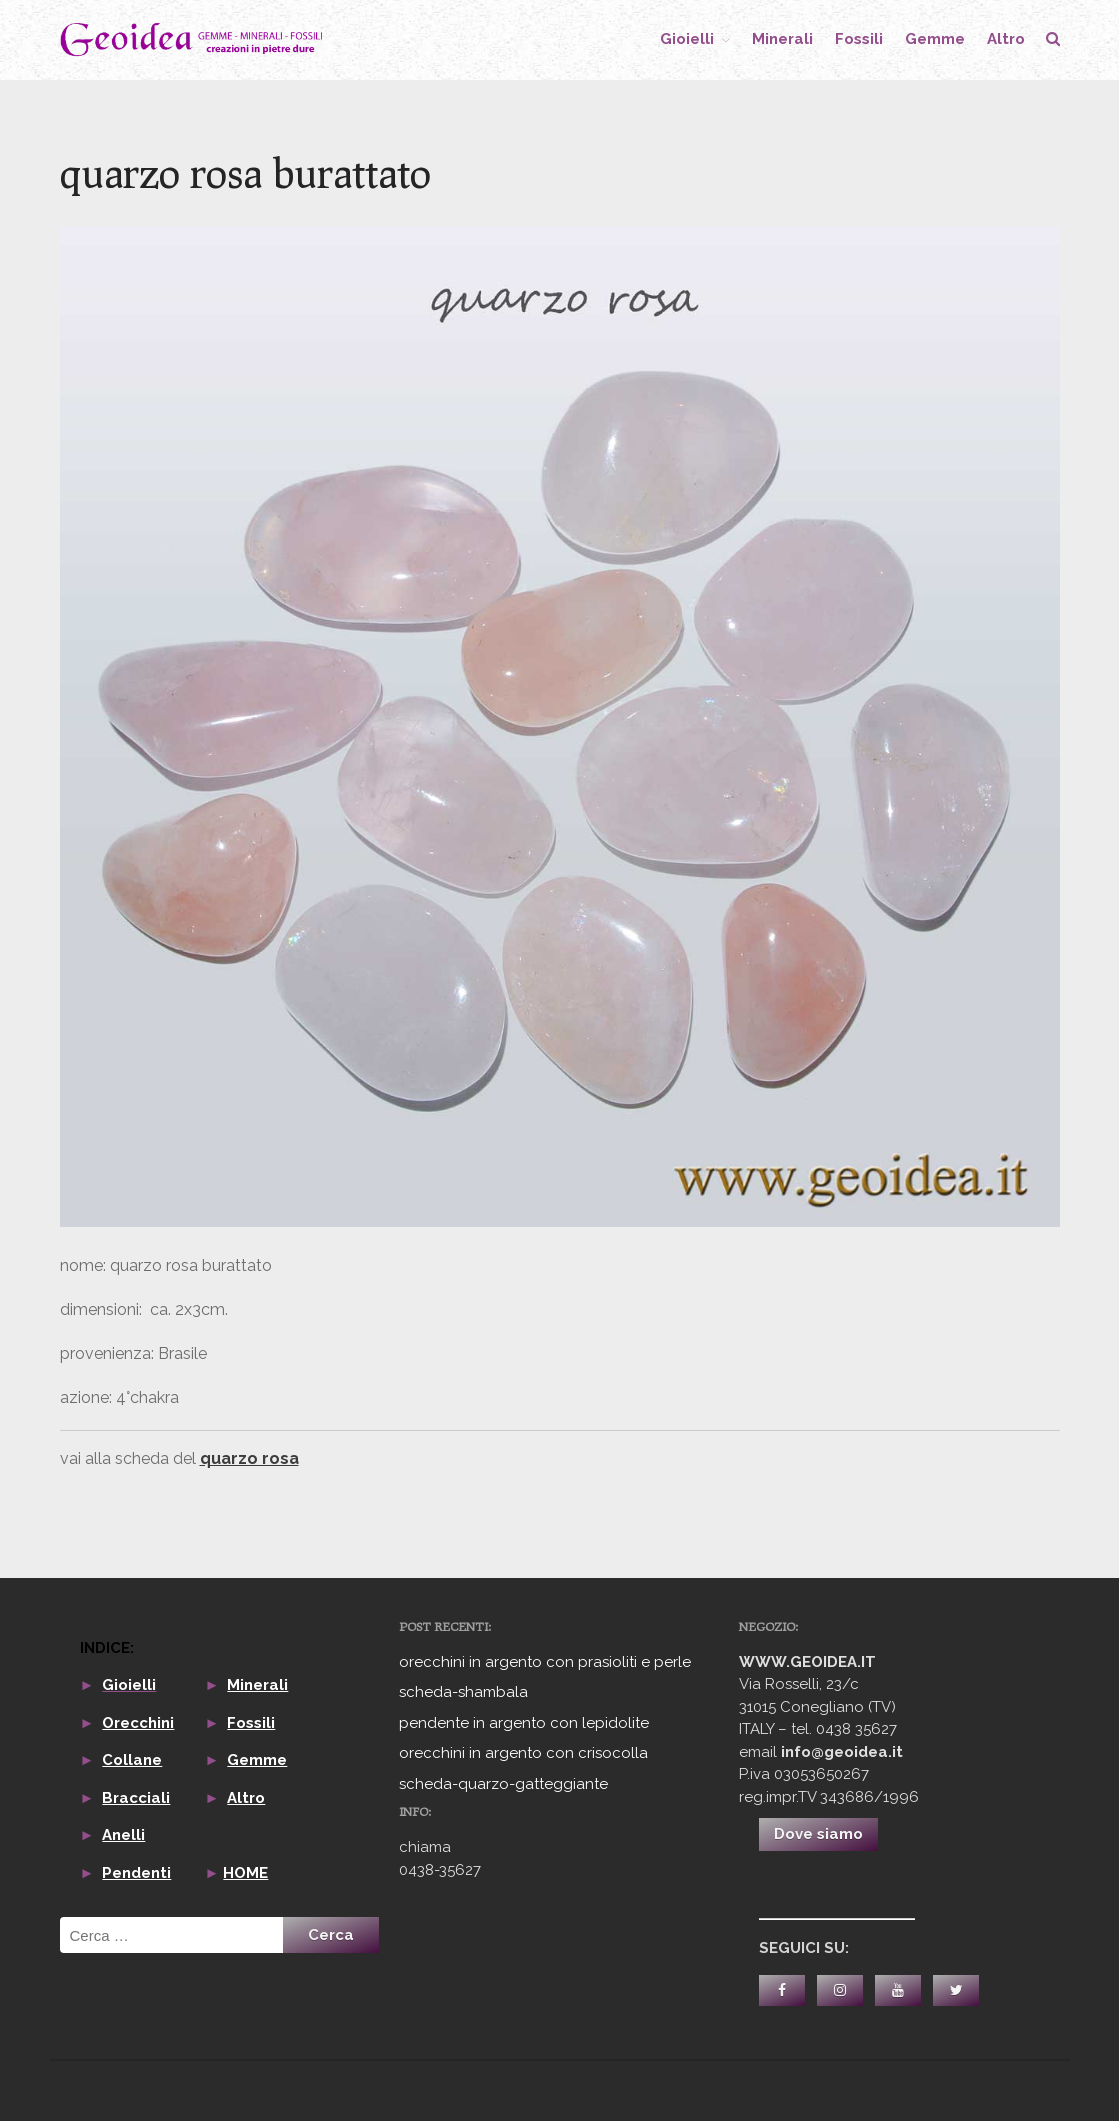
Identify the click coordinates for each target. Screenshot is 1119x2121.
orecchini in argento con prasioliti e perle (545, 1662)
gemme (935, 39)
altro (1006, 39)
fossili (859, 39)
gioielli (687, 39)
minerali (782, 39)
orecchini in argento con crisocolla (523, 1753)
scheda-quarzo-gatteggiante (503, 1784)
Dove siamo (818, 1834)
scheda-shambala (463, 1692)
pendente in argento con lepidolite (524, 1723)
